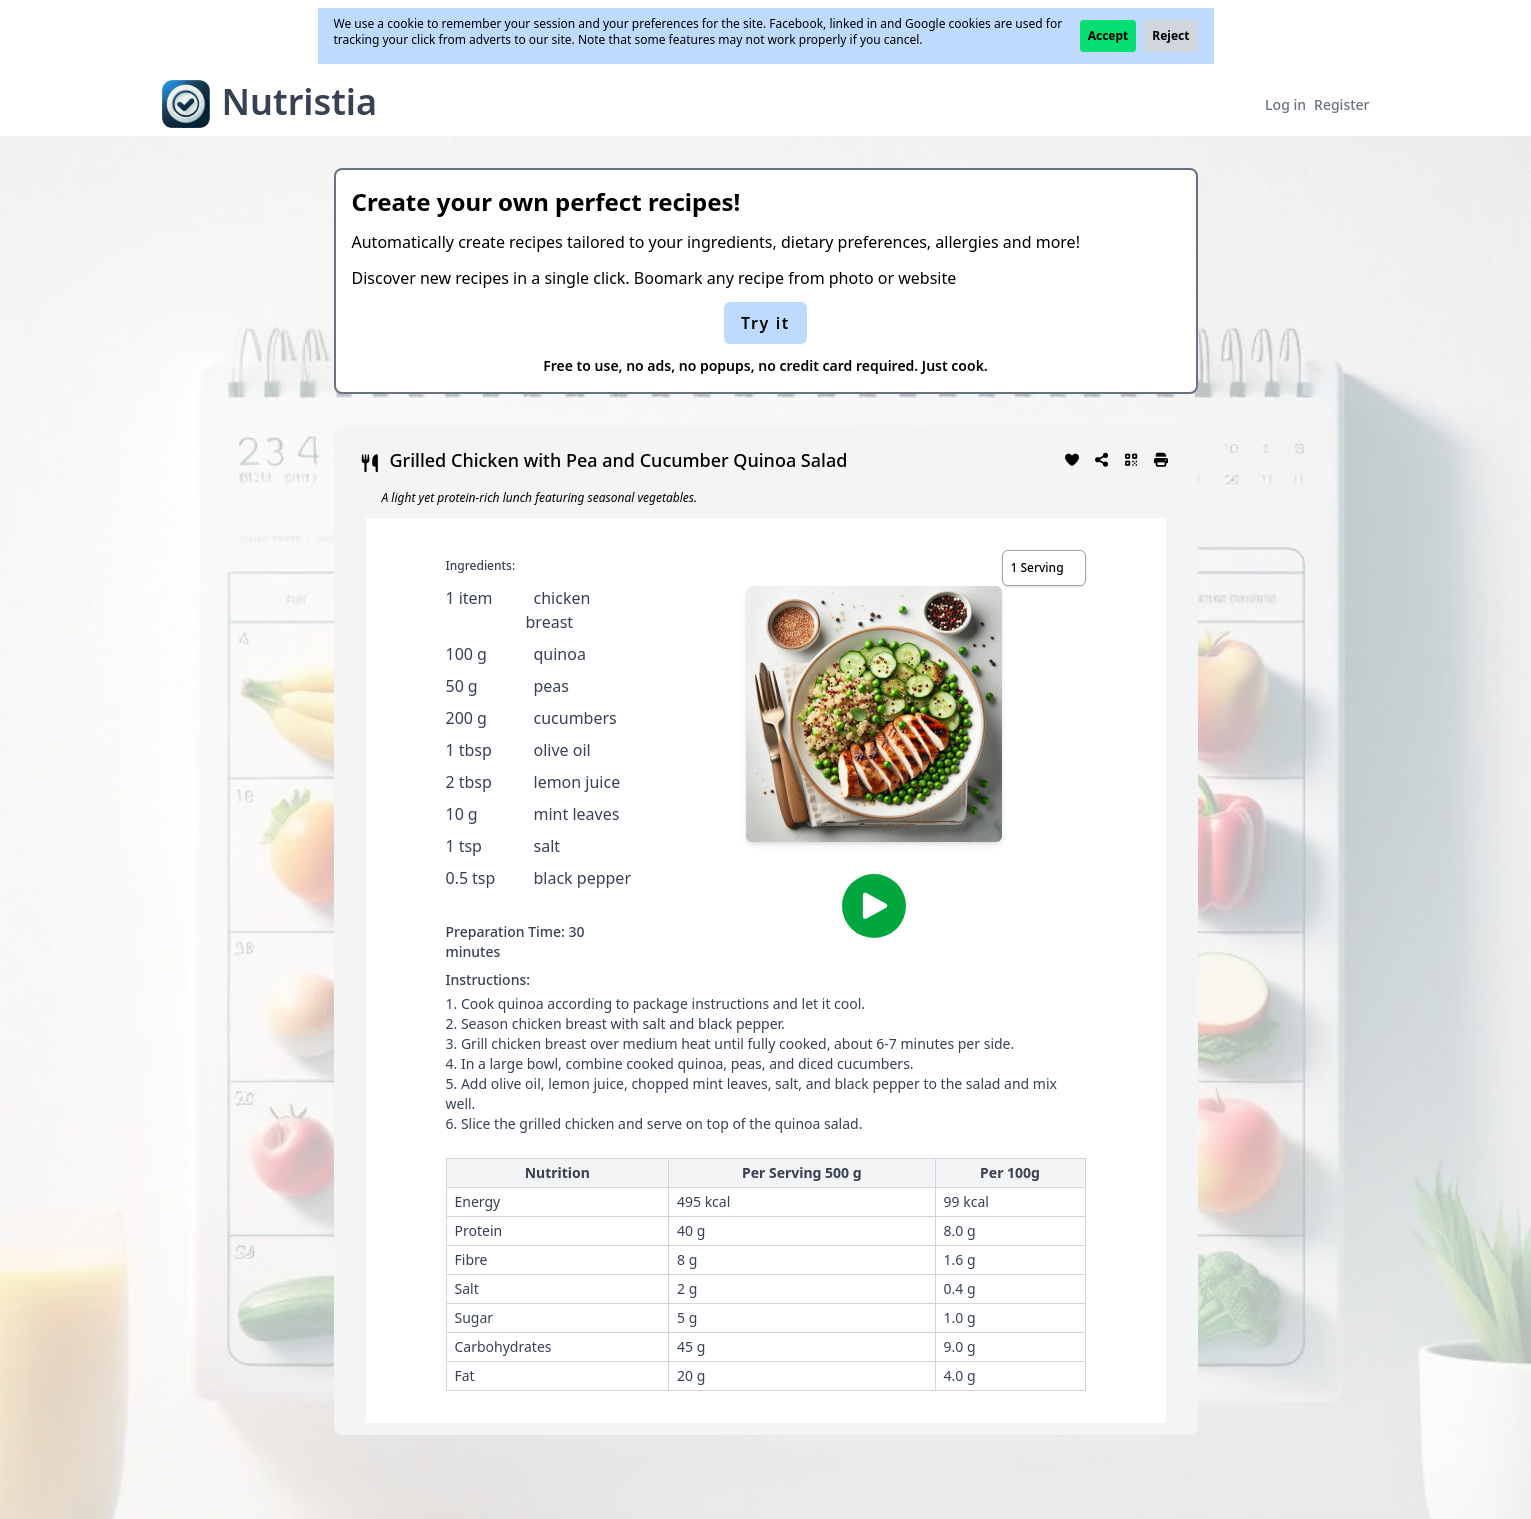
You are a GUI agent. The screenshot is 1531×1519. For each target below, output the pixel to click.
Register (1341, 104)
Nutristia (300, 101)
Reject (1170, 35)
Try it (765, 323)
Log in (1285, 104)
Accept (1108, 35)
